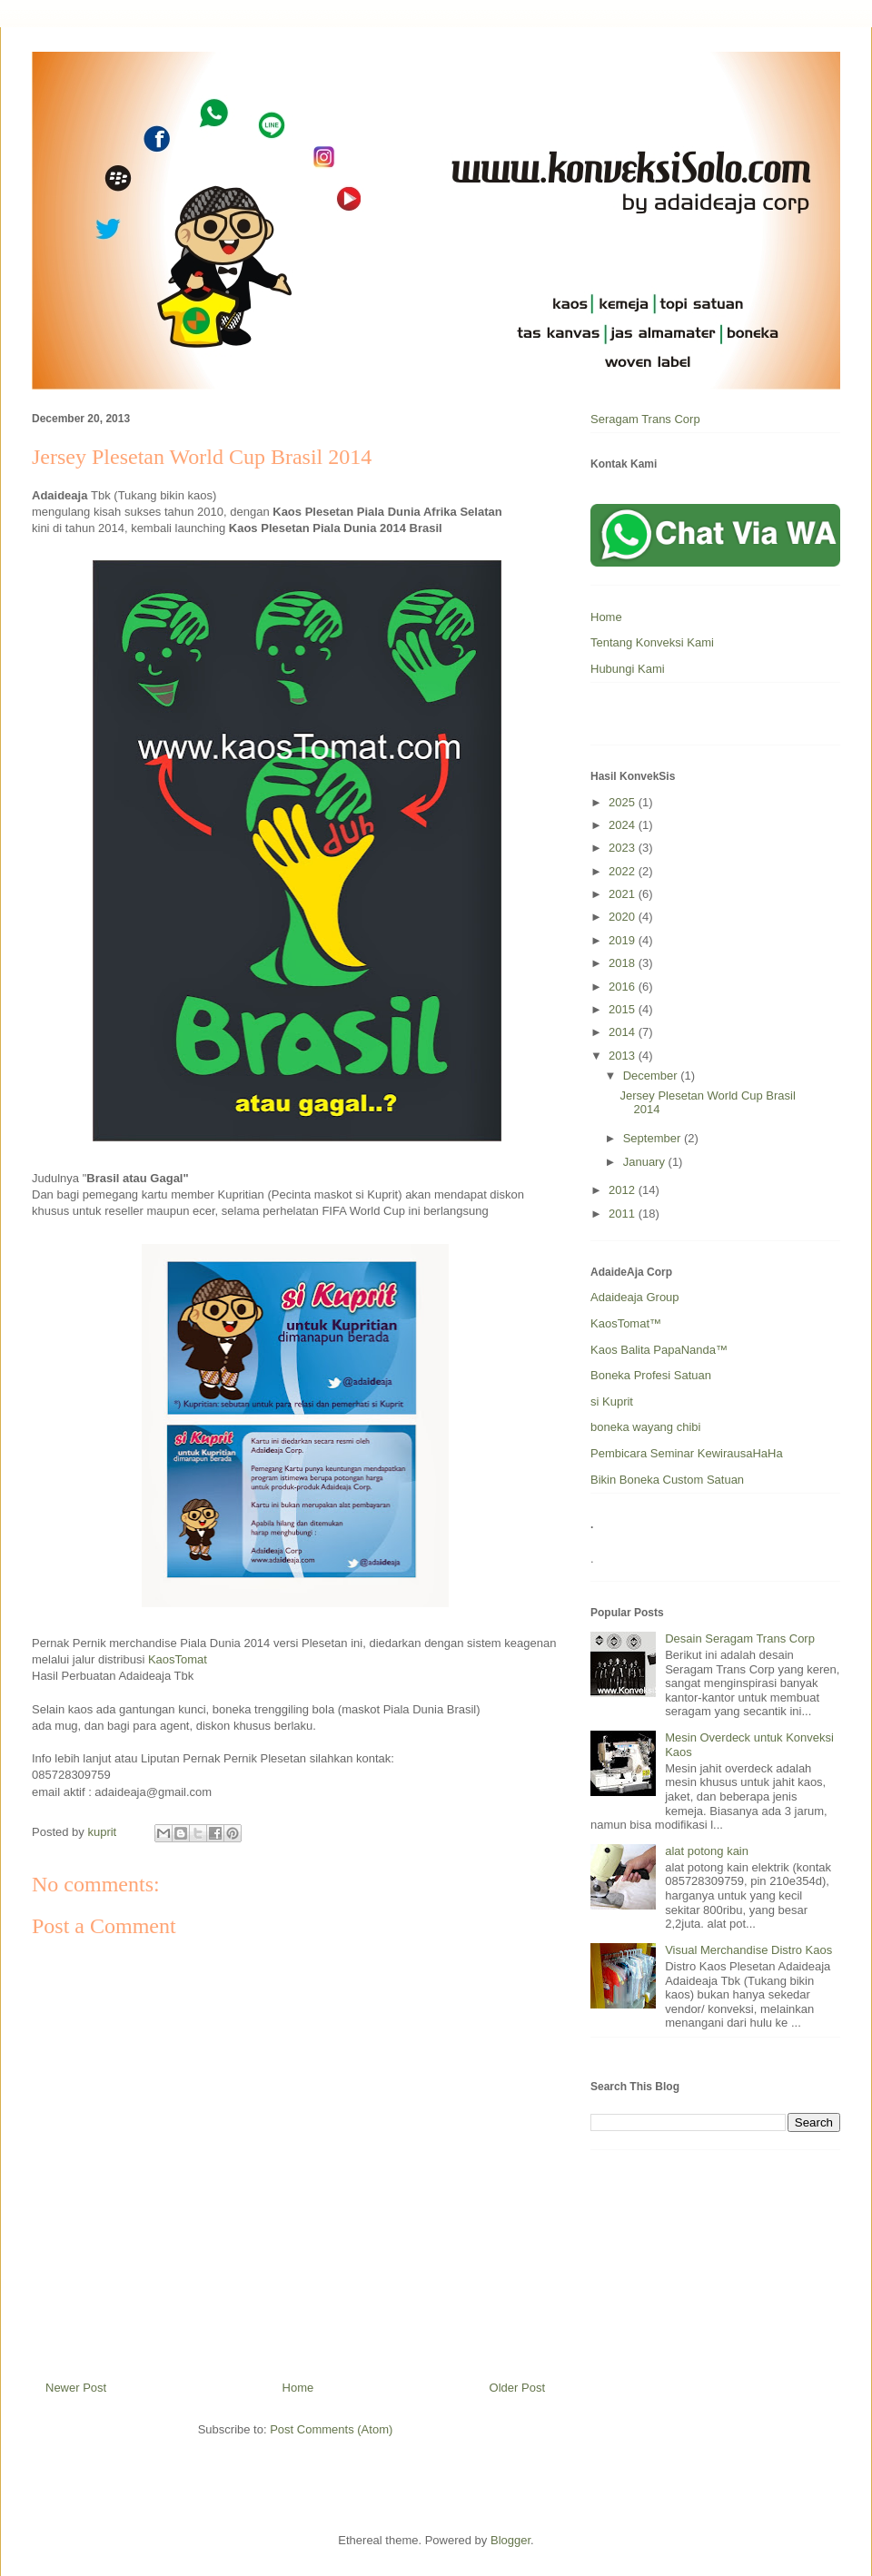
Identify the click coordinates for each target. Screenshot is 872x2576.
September (653, 1138)
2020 (624, 916)
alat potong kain (706, 1851)
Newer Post (75, 2387)
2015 (624, 1009)
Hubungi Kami (627, 669)
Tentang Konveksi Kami (652, 642)
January (646, 1162)
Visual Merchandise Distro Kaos (748, 1950)
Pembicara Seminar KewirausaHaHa (686, 1453)
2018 (624, 963)
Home (298, 2387)
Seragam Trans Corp (645, 419)
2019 (624, 940)
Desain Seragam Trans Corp (740, 1638)
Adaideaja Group (634, 1297)
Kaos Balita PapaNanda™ (659, 1350)
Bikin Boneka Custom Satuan (667, 1479)
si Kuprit (611, 1401)
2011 (624, 1213)
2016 (624, 986)
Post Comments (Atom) (331, 2429)
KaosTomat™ (625, 1323)
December (652, 1075)
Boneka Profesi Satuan (650, 1375)
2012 (624, 1190)
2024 (624, 825)
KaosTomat (177, 1659)
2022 (624, 871)
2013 (624, 1055)
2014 (624, 1032)
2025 (624, 802)
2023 (624, 847)
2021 (624, 894)
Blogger (510, 2540)
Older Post (517, 2387)
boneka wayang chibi (645, 1427)
